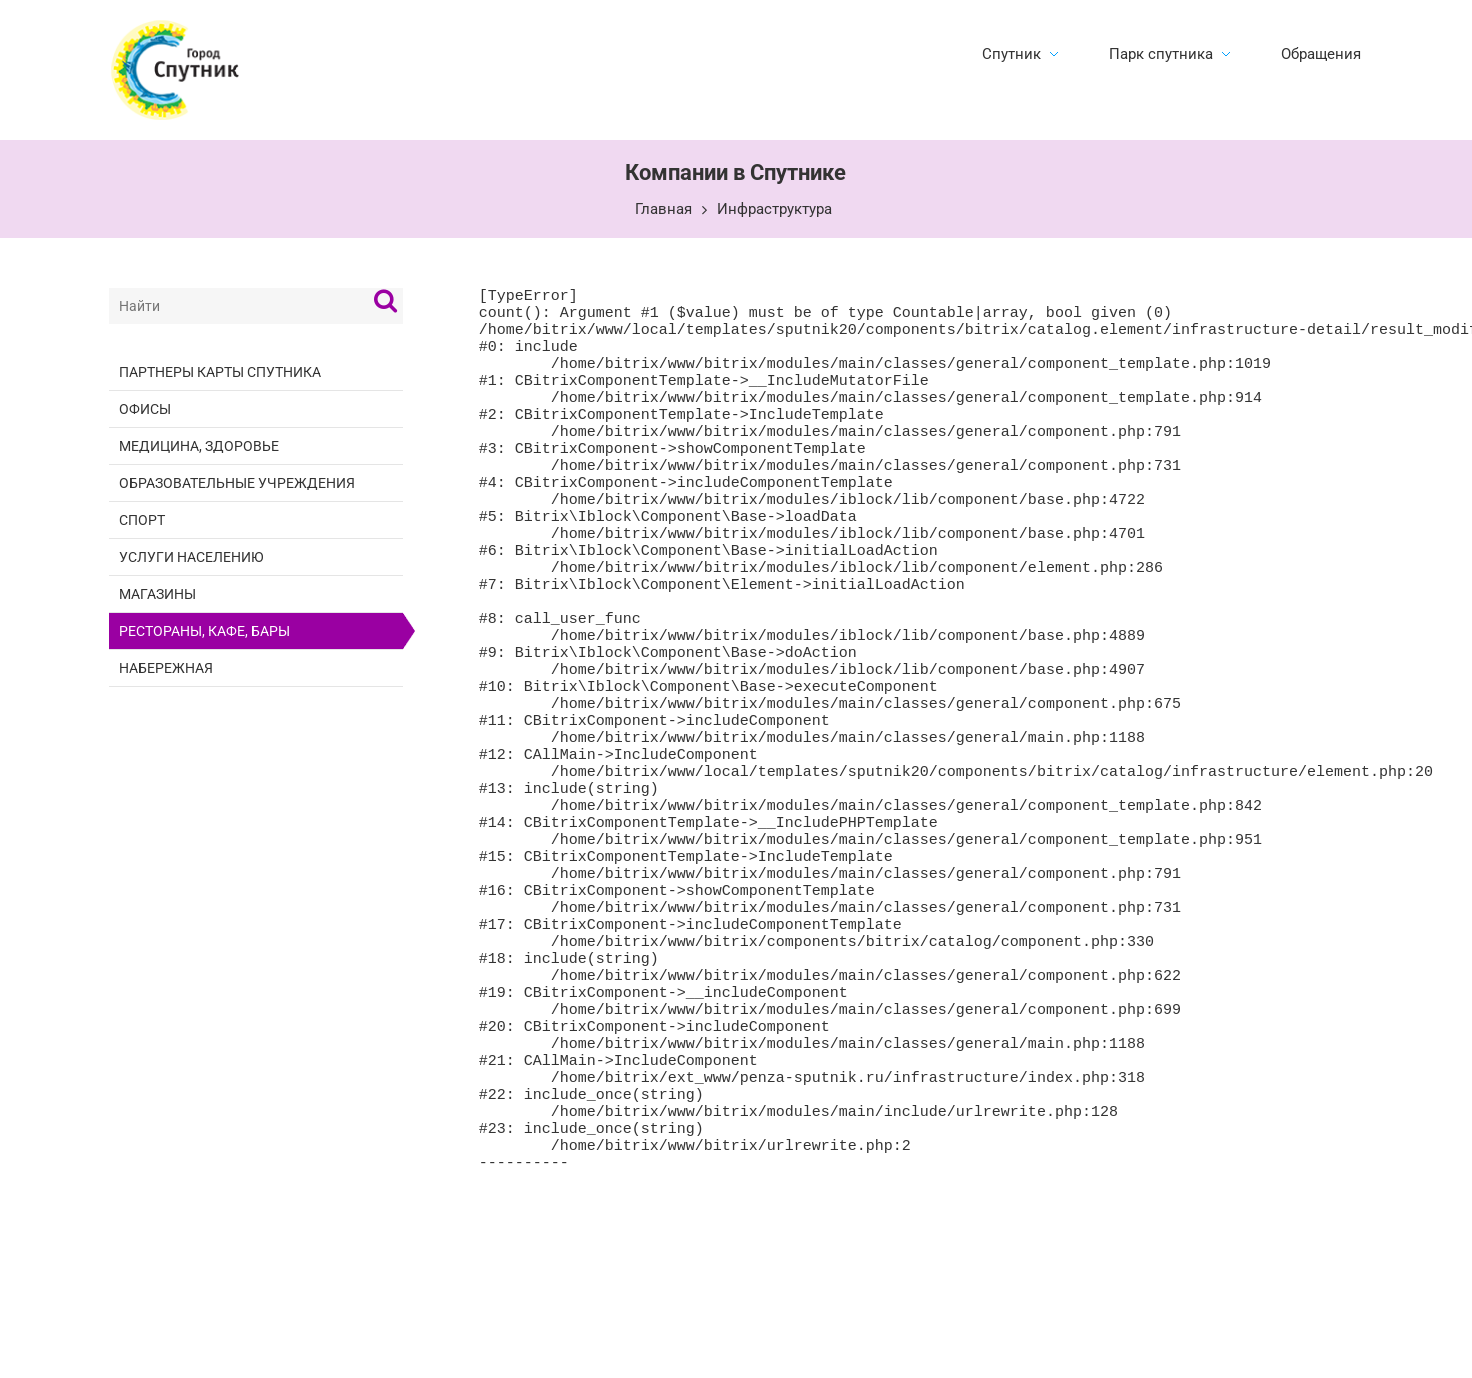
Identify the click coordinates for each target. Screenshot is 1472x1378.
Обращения (1321, 54)
